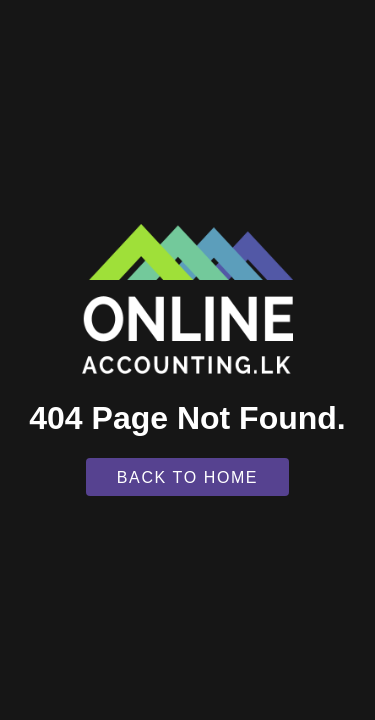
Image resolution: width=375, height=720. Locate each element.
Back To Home (187, 477)
